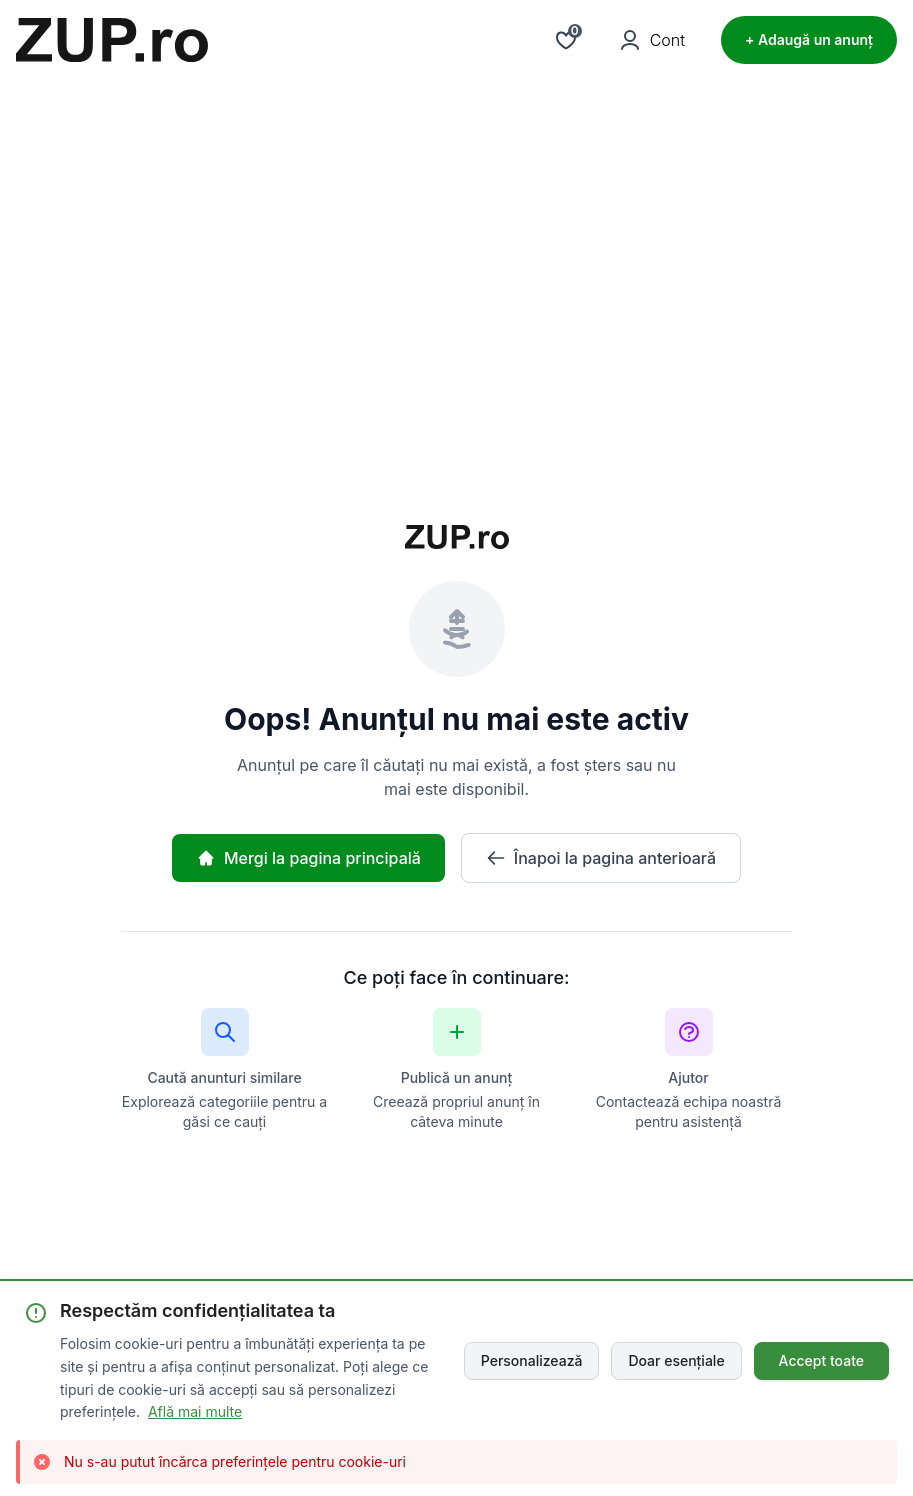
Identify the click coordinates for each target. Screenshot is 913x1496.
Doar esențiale (676, 1360)
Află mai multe (195, 1411)
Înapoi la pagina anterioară (601, 858)
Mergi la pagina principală (308, 858)
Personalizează (532, 1360)
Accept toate (821, 1360)
